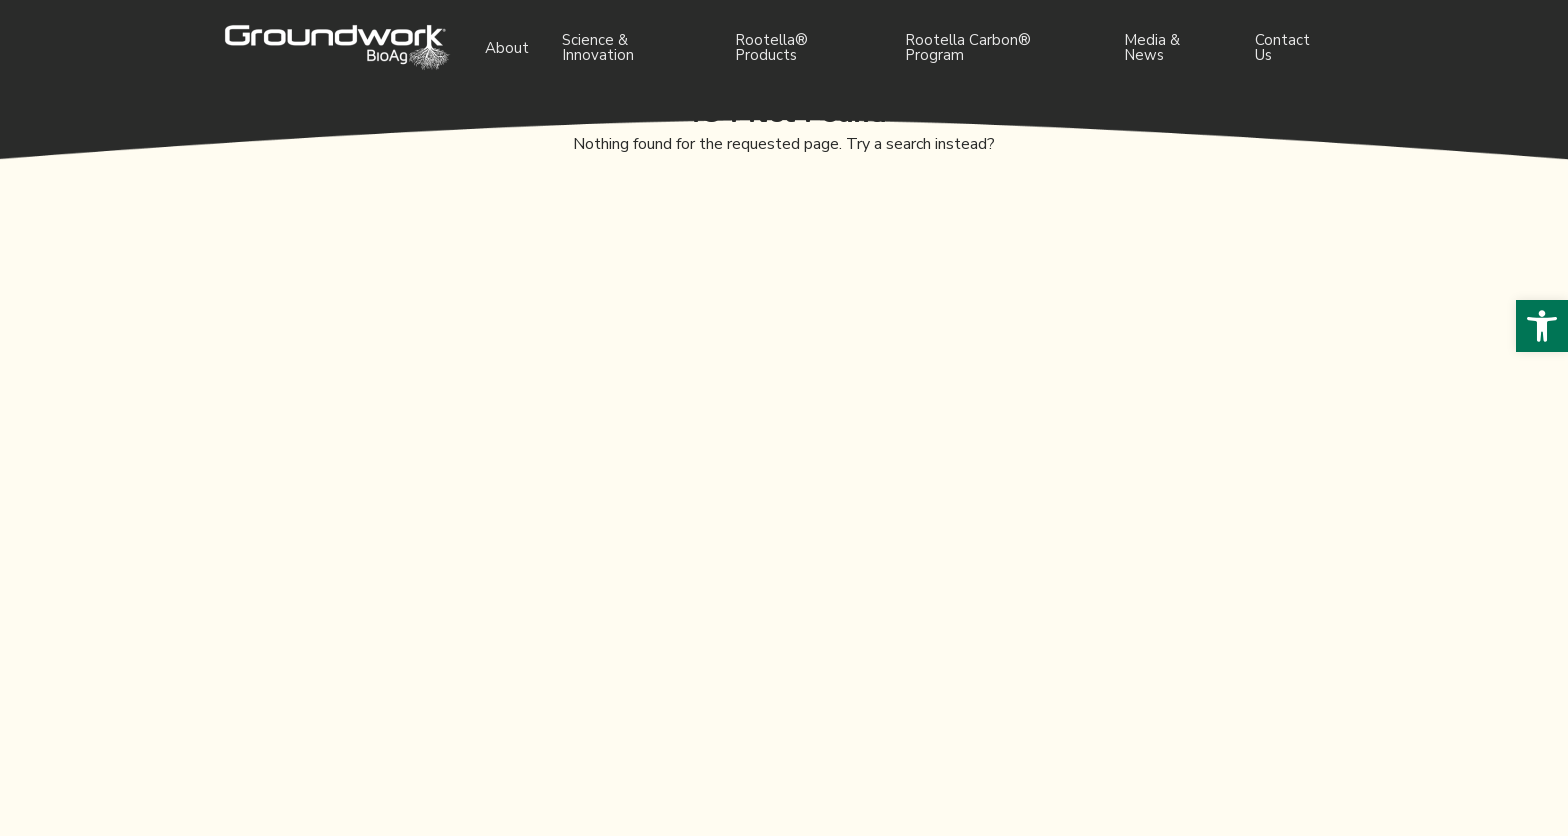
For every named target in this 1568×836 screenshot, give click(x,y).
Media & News (1152, 47)
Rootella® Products (771, 47)
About (507, 48)
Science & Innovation (598, 47)
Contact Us (1282, 47)
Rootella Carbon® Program (968, 47)
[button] (1542, 326)
